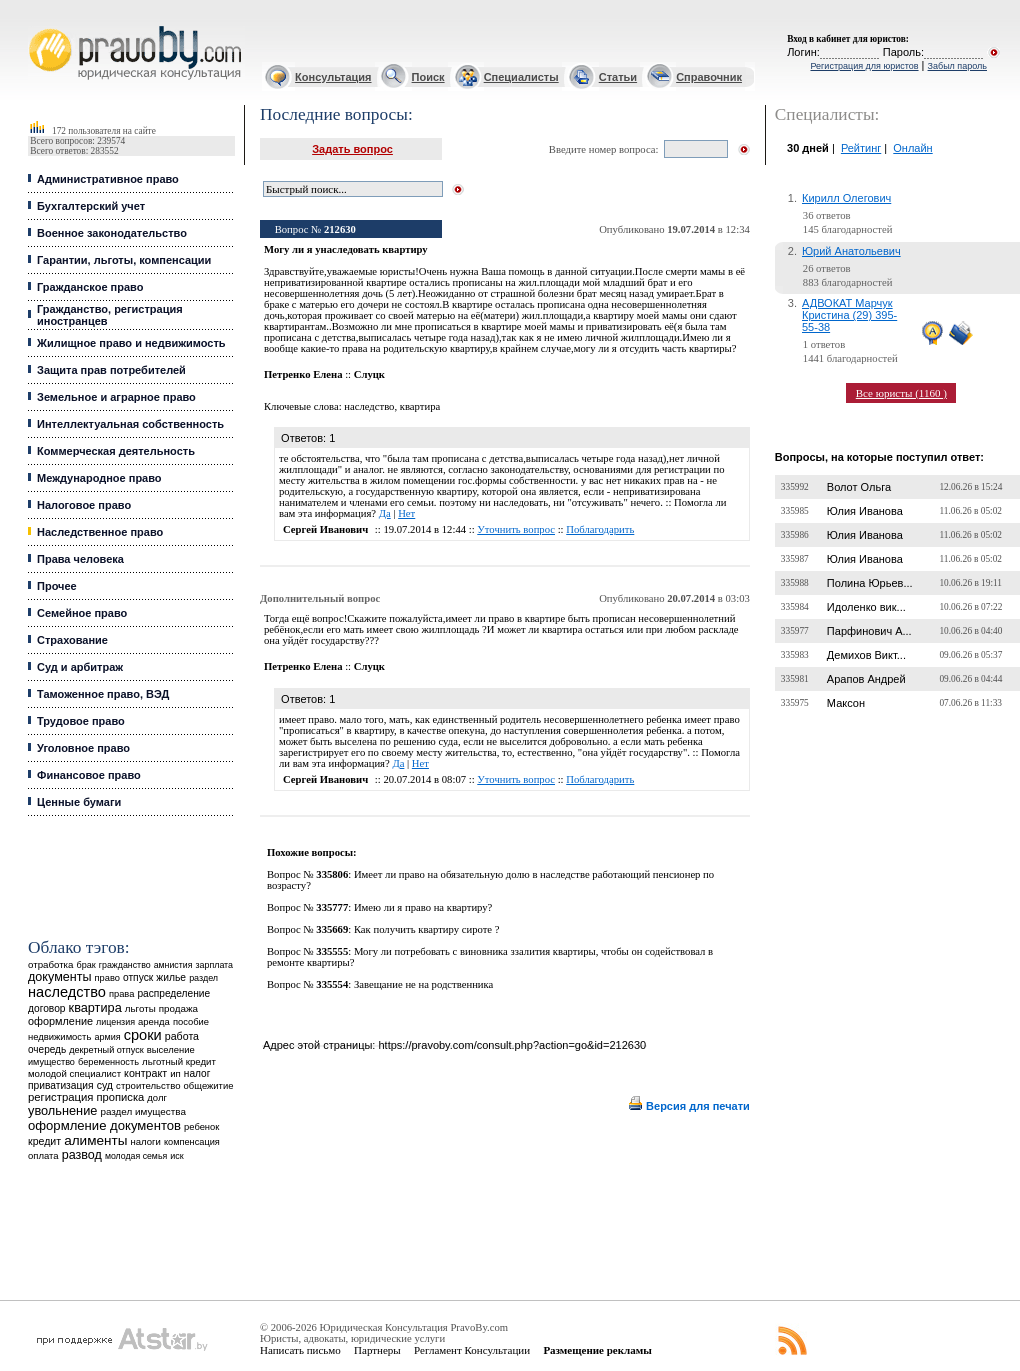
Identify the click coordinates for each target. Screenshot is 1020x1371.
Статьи (618, 77)
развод (82, 1155)
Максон (846, 703)
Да (385, 513)
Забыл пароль (957, 66)
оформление (60, 1021)
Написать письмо (300, 1350)
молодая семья (136, 1156)
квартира (95, 1007)
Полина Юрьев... (870, 583)
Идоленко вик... (866, 607)
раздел (203, 978)
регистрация (60, 1097)
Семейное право (82, 613)
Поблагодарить (600, 529)
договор (47, 1008)
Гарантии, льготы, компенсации (124, 260)
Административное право (108, 179)
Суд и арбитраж (80, 667)
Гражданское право (90, 287)
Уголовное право (83, 748)
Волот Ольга (859, 487)
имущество (51, 1062)
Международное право (99, 478)
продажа (178, 1008)
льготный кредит (179, 1061)
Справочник (709, 77)
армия (107, 1037)
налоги (145, 1141)
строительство (148, 1085)
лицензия (115, 1022)
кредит (44, 1141)
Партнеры (377, 1350)
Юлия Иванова (865, 511)
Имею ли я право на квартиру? (423, 907)
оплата (43, 1155)
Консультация (333, 77)
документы (60, 977)
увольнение (62, 1110)
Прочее (57, 586)
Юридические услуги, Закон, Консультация (38, 26)
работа (182, 1036)
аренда (154, 1021)
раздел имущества (142, 1111)
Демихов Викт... (866, 655)
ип (175, 1073)
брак (86, 965)
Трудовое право (81, 721)
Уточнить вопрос (516, 529)
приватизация (61, 1085)
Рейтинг (861, 148)
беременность (108, 1062)
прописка (121, 1097)
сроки (143, 1035)
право (107, 978)
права (121, 994)
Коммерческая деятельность (116, 451)
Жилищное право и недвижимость (131, 343)
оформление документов (104, 1125)
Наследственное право (100, 532)
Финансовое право (89, 775)
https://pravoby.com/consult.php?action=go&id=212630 (512, 1045)
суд (105, 1085)
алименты (95, 1140)
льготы (140, 1008)
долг (157, 1097)
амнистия (173, 965)
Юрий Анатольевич (851, 251)
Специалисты (521, 77)
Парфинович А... (869, 631)
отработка (50, 964)
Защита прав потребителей (111, 370)
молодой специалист (74, 1073)
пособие (191, 1022)
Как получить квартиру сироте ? (427, 929)
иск (176, 1156)
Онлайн (912, 148)
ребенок (201, 1126)
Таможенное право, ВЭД (103, 694)
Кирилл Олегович (846, 198)
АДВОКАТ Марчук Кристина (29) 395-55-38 (849, 315)
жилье (171, 977)
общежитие (209, 1085)
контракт (145, 1073)
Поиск (428, 77)
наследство (67, 992)
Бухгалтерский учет (91, 206)
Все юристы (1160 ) (901, 393)
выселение (171, 1049)
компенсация (192, 1142)
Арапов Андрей (866, 679)
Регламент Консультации (472, 1350)
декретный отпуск (106, 1050)
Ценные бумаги (79, 802)
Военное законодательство (112, 233)
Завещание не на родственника (423, 984)
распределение (173, 993)
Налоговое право (84, 505)
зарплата (214, 965)
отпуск (138, 977)
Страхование (72, 640)
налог (197, 1073)
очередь (47, 1049)
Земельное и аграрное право (116, 397)
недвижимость (59, 1036)
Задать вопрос (352, 149)
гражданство (125, 965)
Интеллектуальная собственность (130, 424)
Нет (406, 513)
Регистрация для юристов (864, 66)
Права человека (80, 559)
